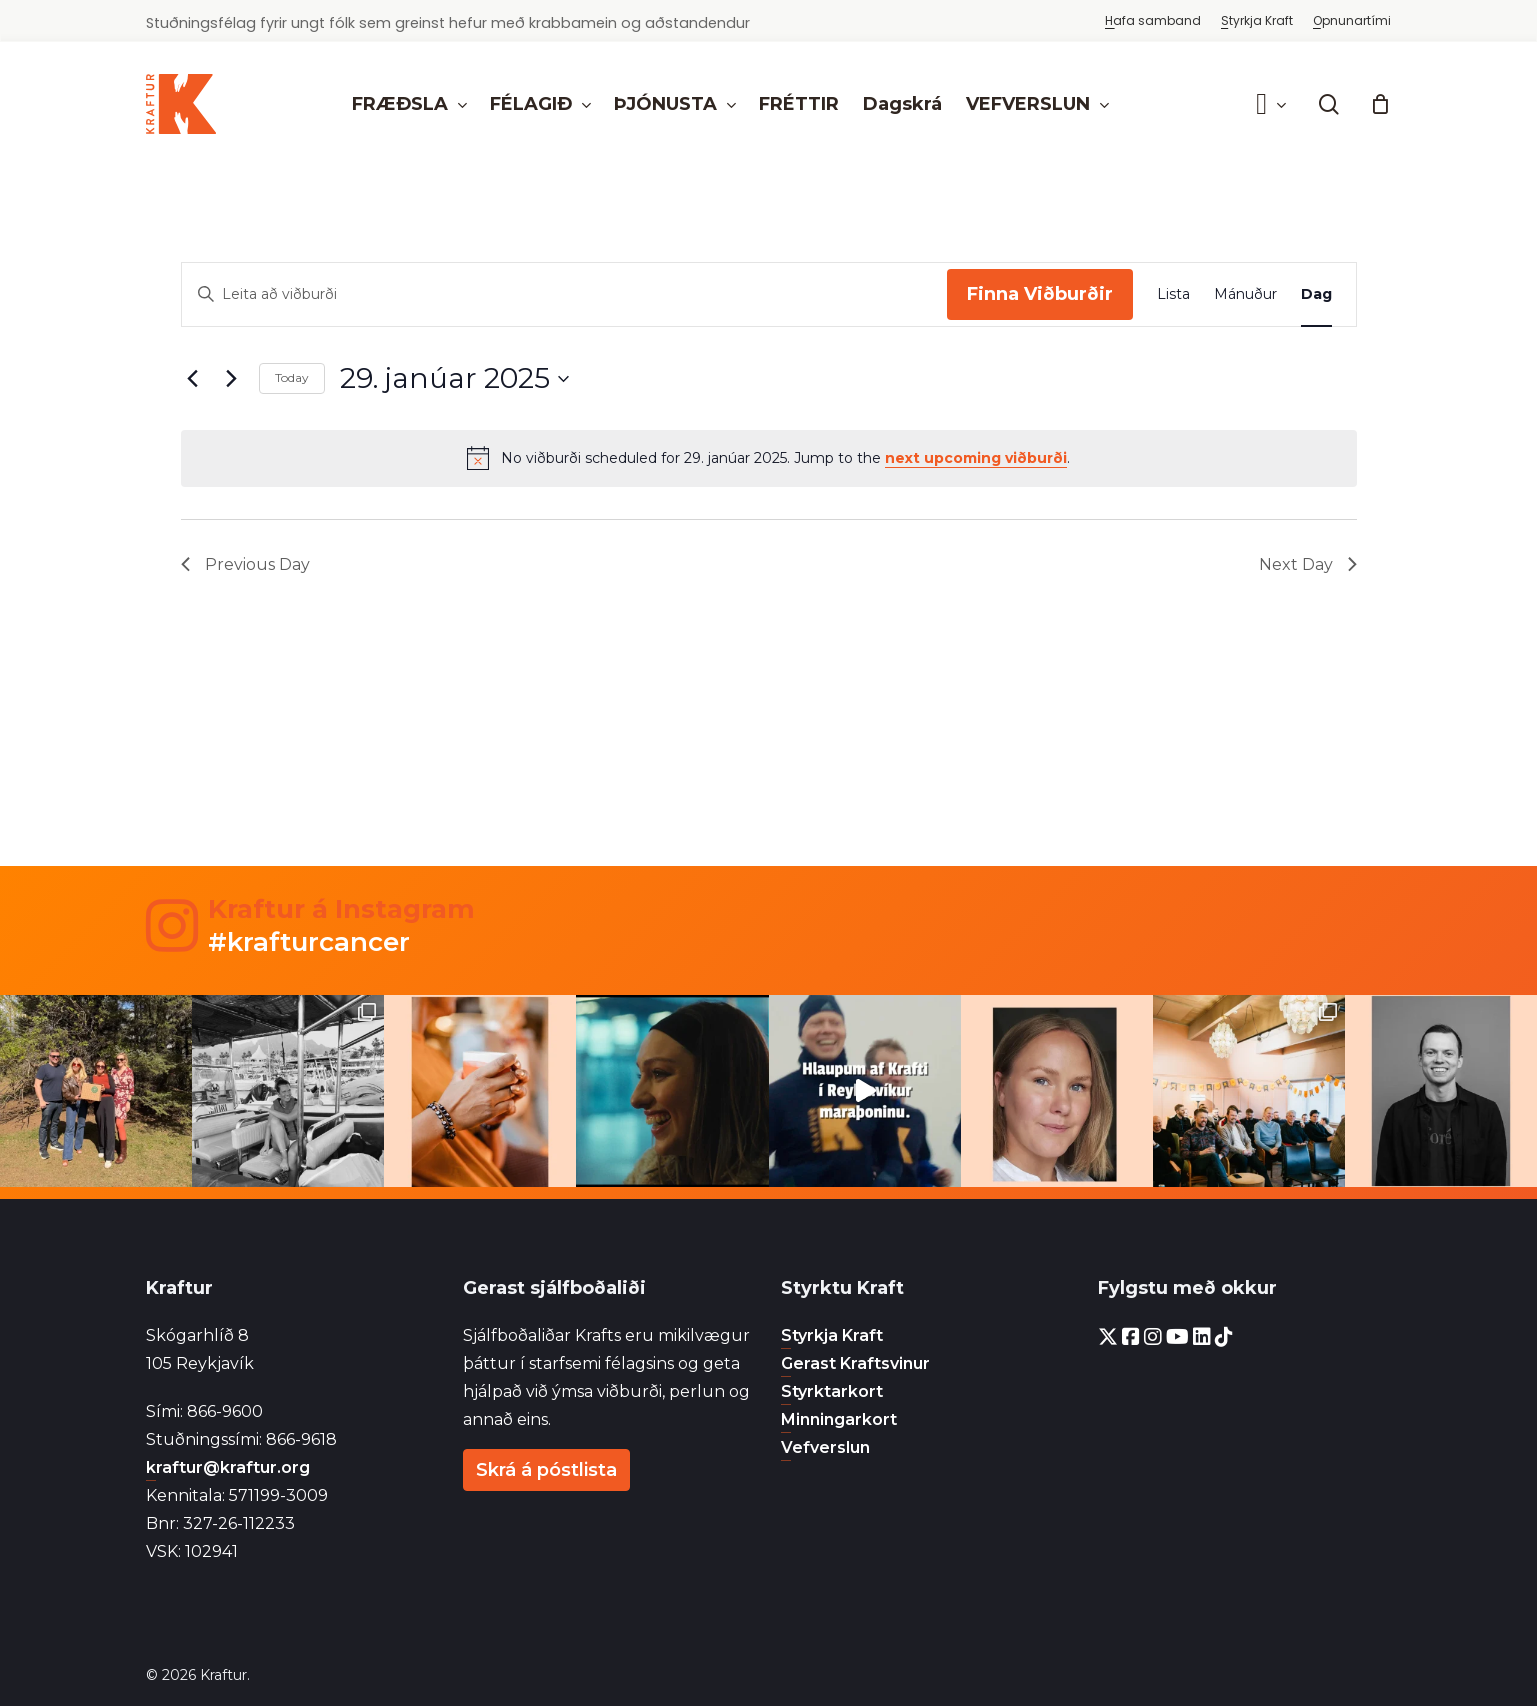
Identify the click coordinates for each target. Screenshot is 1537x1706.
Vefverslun (825, 1447)
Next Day (1308, 564)
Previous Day (245, 564)
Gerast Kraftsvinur (855, 1363)
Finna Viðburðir (1040, 294)
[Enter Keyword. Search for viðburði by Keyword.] (564, 294)
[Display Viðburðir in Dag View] (1316, 294)
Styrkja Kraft (832, 1335)
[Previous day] (193, 379)
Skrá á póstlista (546, 1470)
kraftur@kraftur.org (228, 1467)
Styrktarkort (832, 1391)
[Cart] (1380, 104)
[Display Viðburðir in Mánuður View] (1245, 294)
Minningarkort (839, 1419)
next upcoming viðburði (976, 458)
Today (292, 377)
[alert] (769, 458)
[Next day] (232, 379)
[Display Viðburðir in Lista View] (1173, 294)
